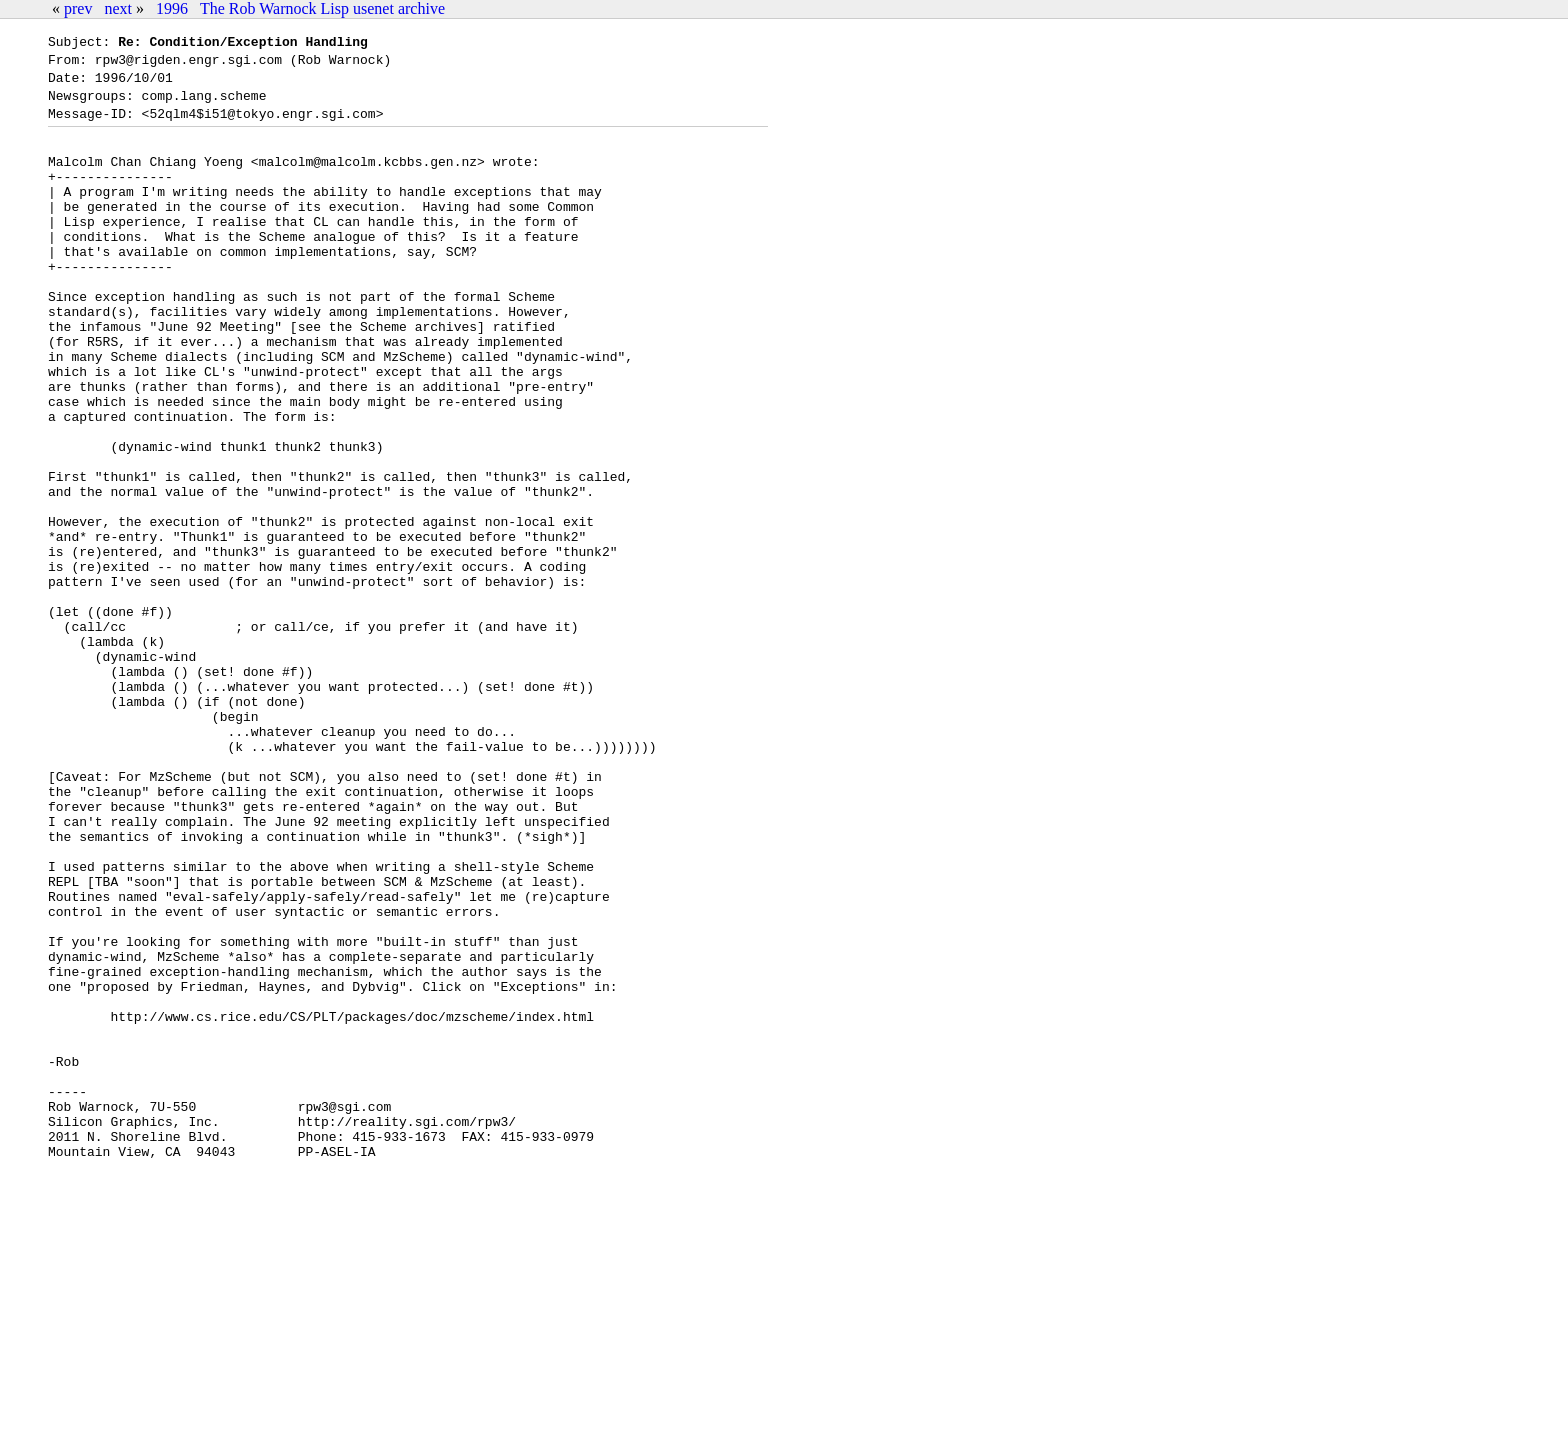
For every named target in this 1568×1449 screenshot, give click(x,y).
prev (78, 8)
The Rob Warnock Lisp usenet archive (322, 8)
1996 (172, 8)
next (118, 8)
